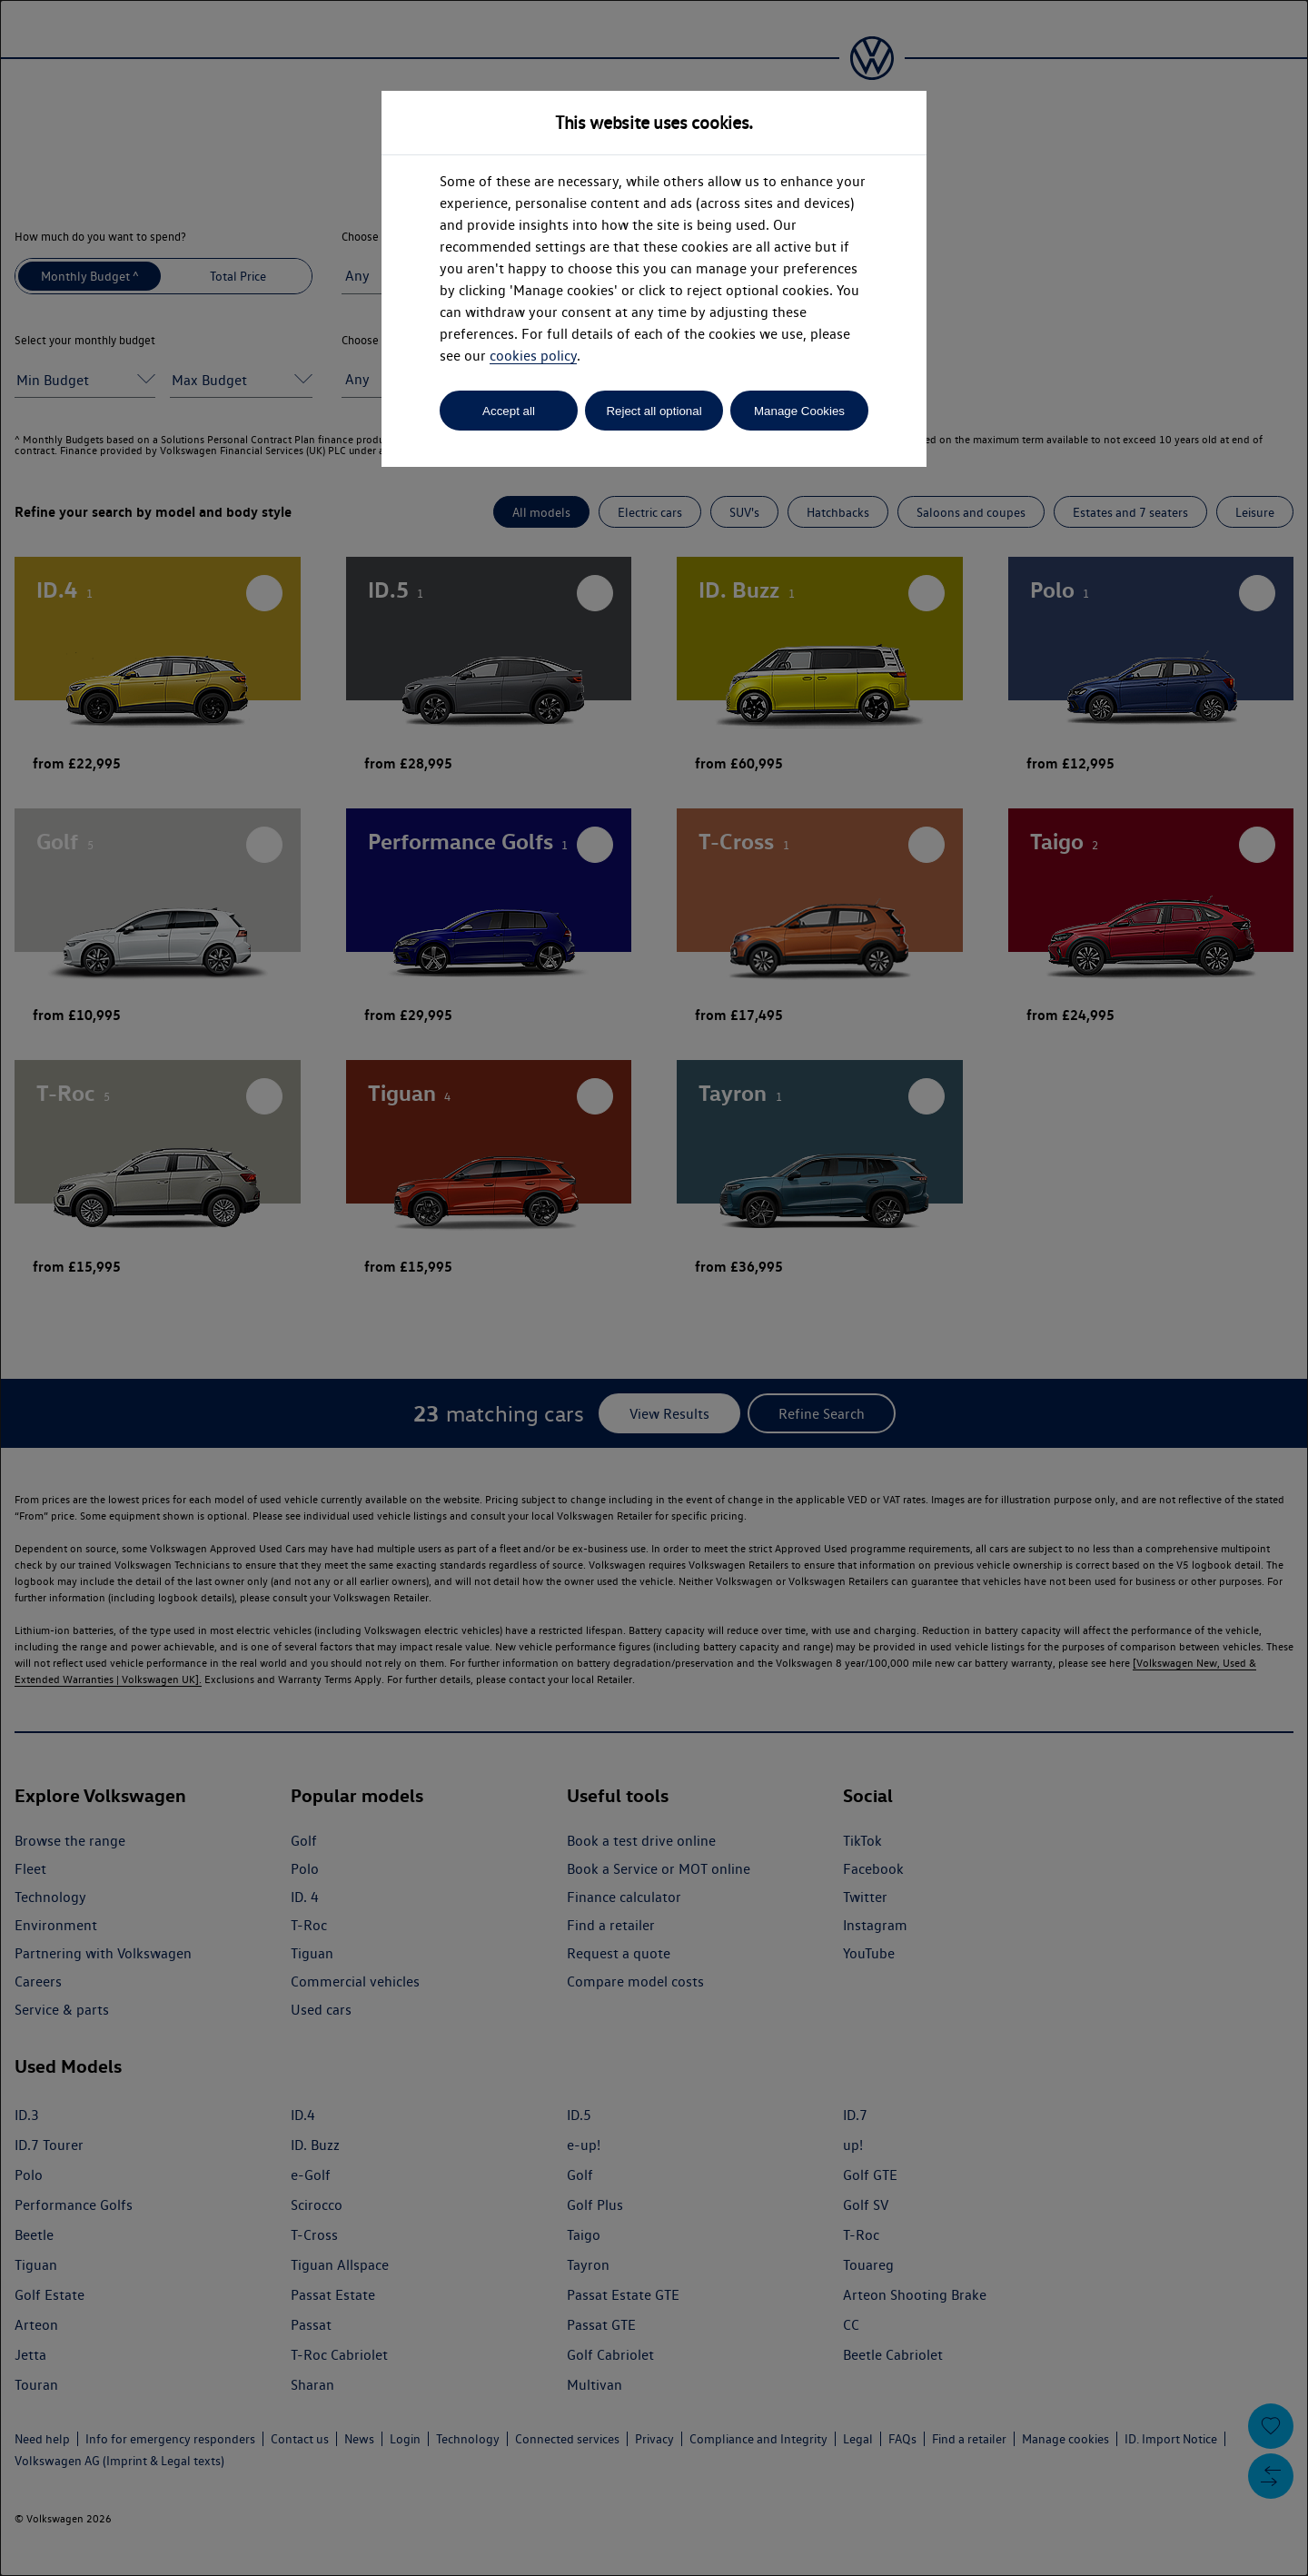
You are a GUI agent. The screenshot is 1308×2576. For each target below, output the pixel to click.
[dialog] (654, 1288)
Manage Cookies (799, 411)
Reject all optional (653, 411)
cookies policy (533, 355)
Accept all (508, 411)
